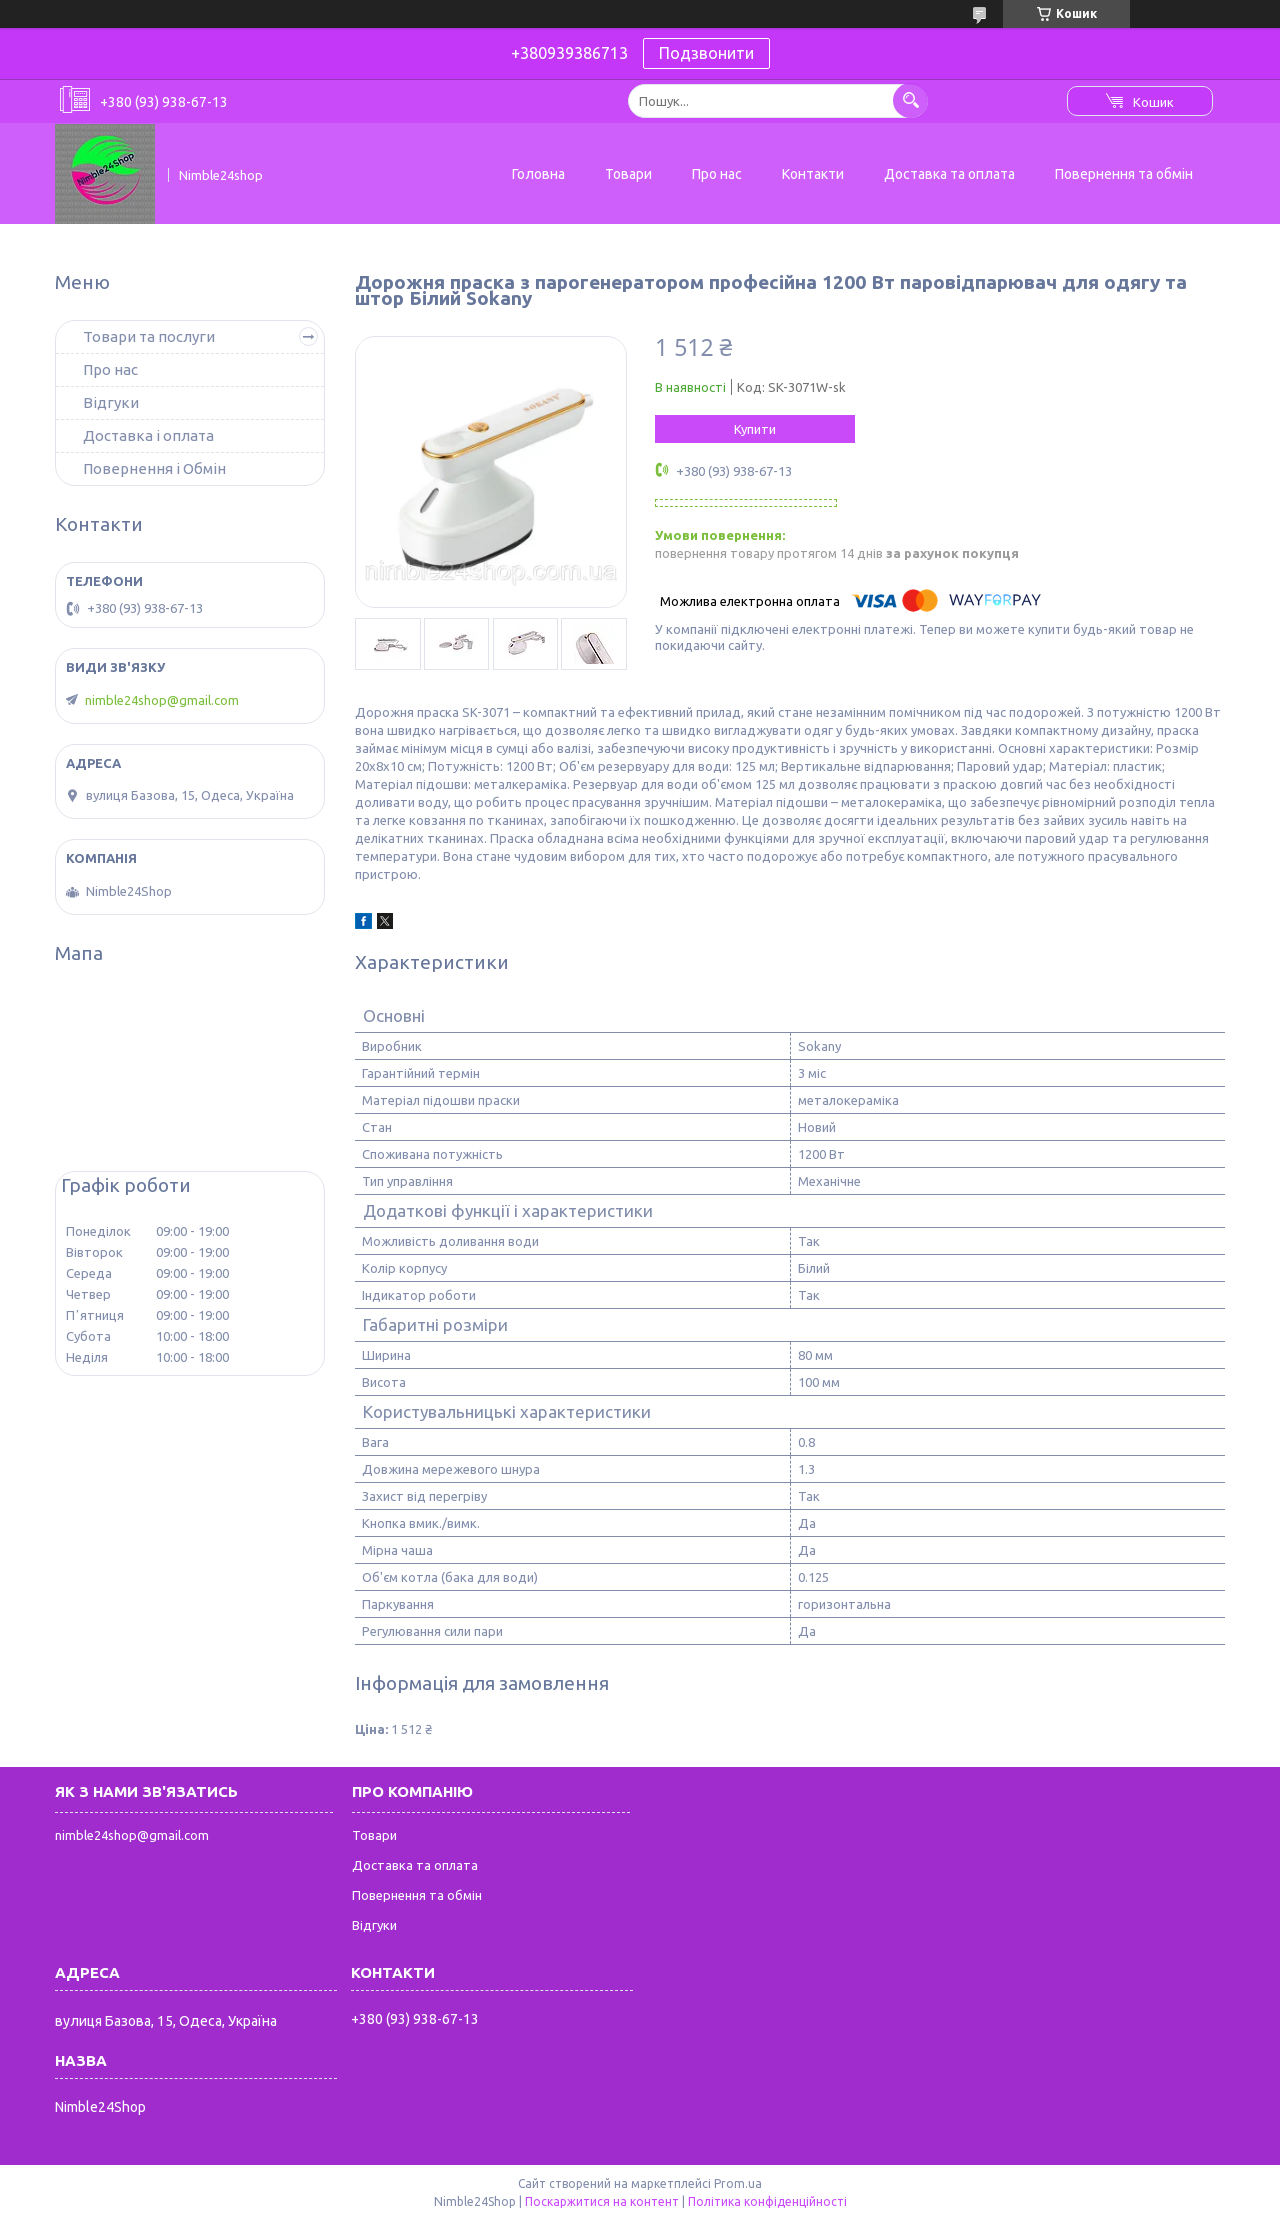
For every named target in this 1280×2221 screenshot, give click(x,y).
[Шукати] (910, 100)
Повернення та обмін (1124, 174)
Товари (628, 174)
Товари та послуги (149, 336)
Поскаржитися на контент (602, 2201)
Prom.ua (738, 2183)
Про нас (717, 174)
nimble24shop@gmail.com (162, 700)
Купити (755, 429)
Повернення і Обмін (154, 468)
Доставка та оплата (949, 174)
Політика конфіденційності (767, 2201)
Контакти (813, 174)
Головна (538, 174)
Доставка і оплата (148, 435)
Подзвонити (706, 53)
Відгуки (111, 402)
